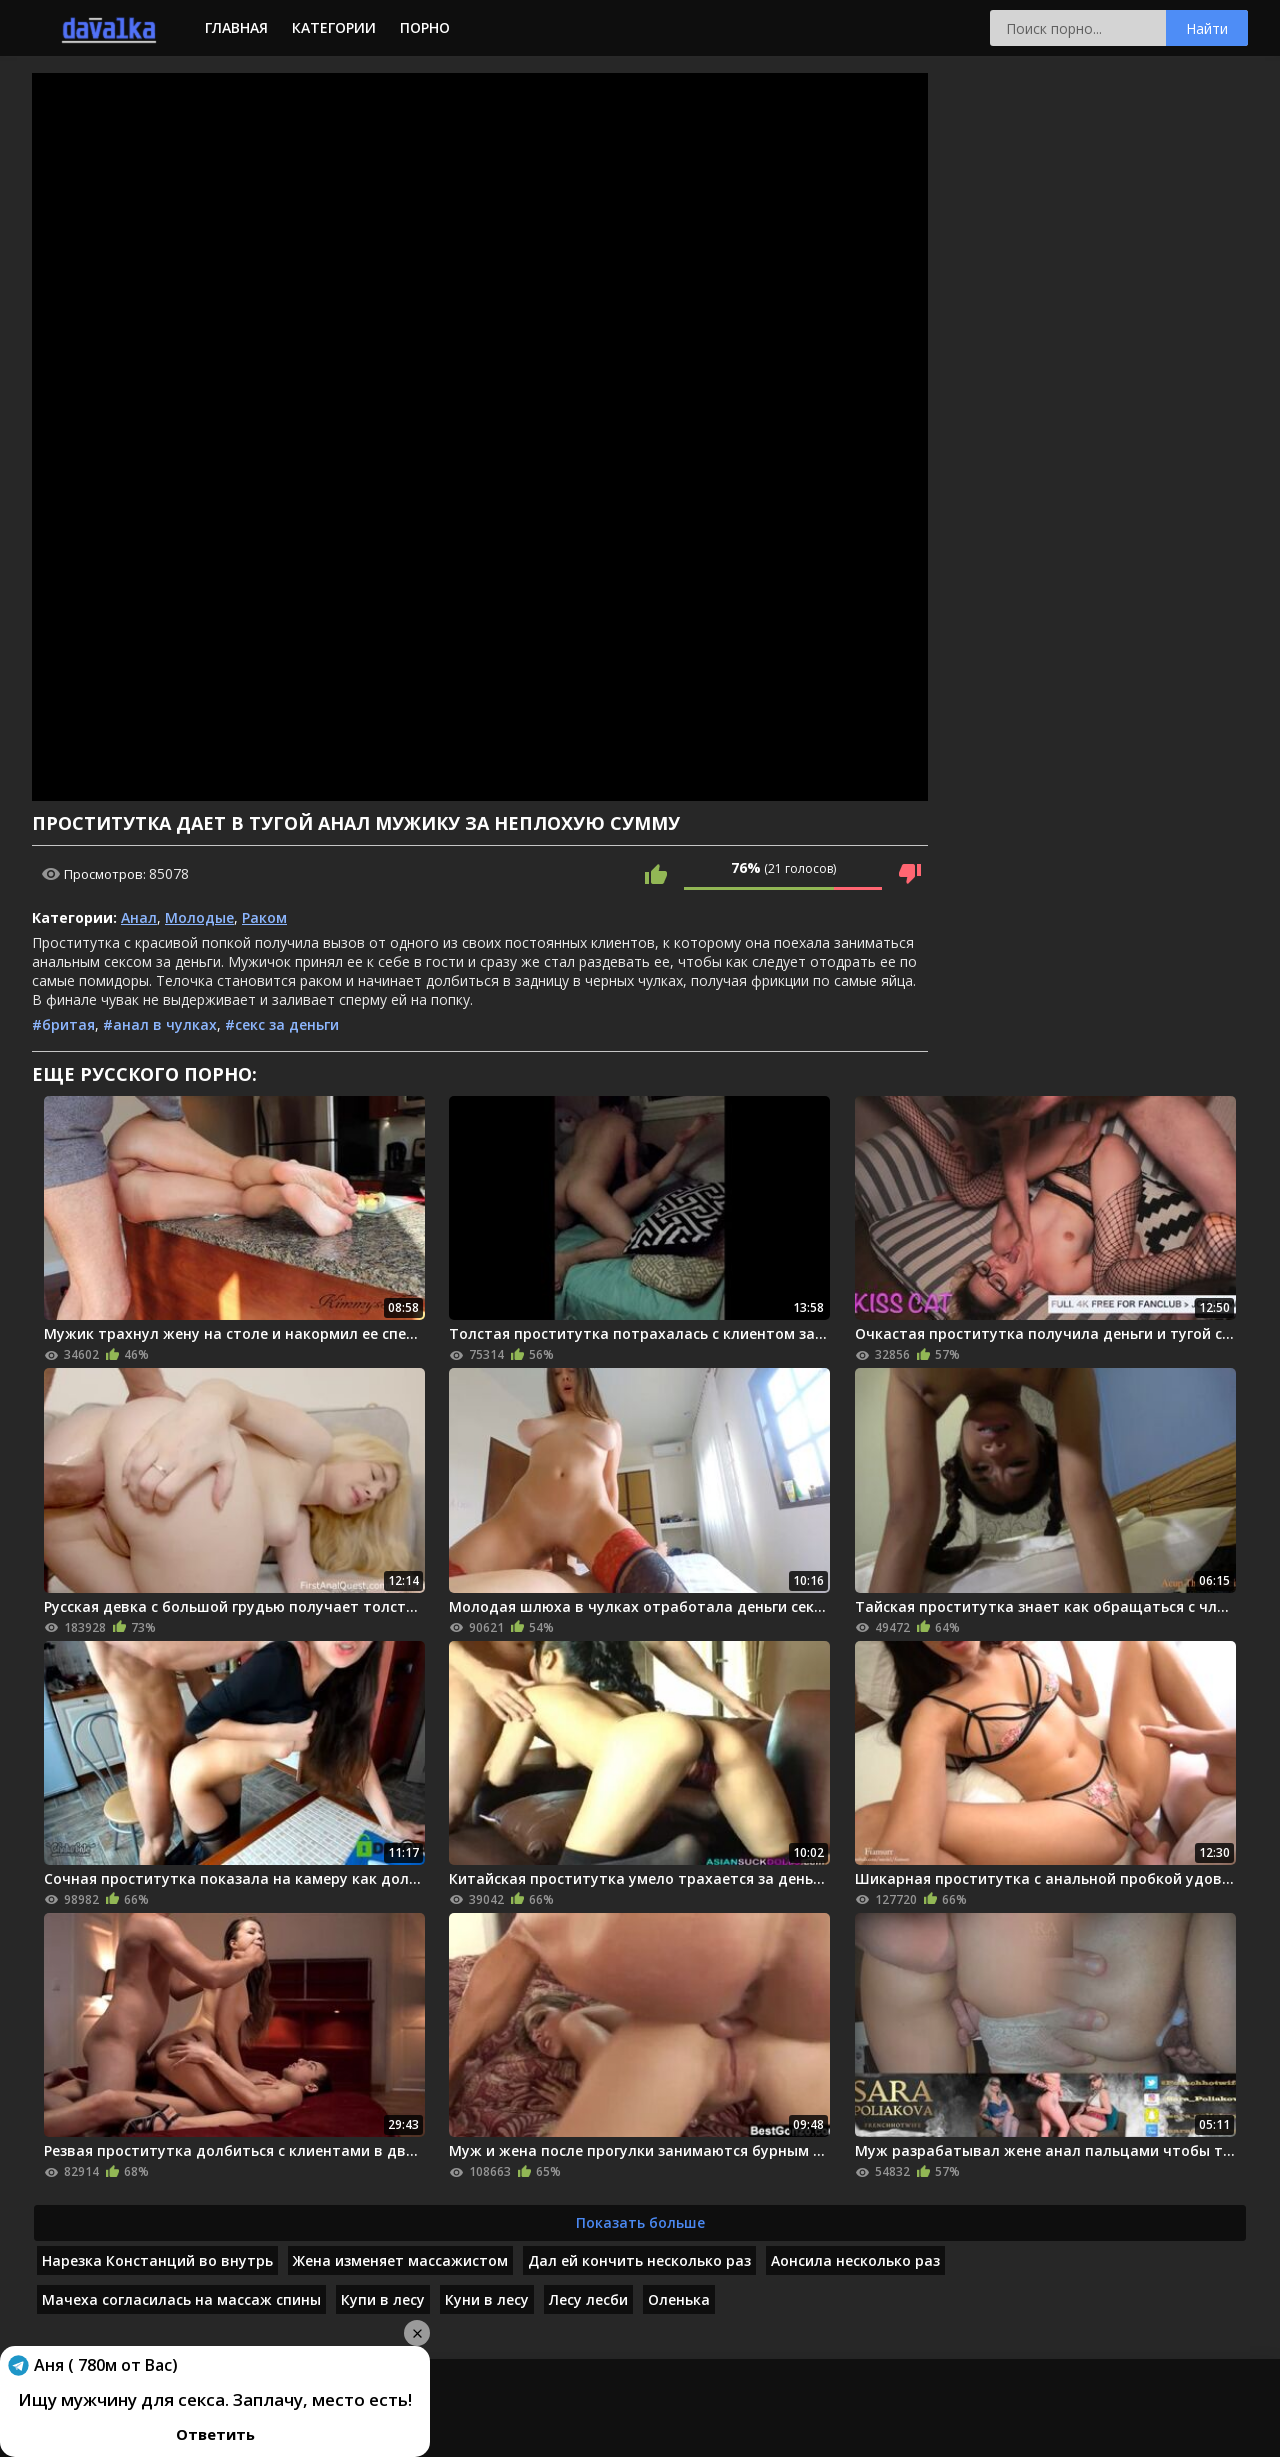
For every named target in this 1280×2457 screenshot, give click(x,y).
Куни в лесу (487, 2299)
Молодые (199, 917)
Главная (236, 27)
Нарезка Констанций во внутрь (157, 2260)
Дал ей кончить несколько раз (639, 2260)
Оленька (679, 2299)
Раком (264, 917)
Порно (425, 27)
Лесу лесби (588, 2299)
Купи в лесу (383, 2299)
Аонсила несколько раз (855, 2260)
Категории (334, 27)
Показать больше (640, 2222)
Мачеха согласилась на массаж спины (181, 2299)
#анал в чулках (160, 1024)
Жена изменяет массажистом (400, 2260)
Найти (1207, 28)
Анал (139, 917)
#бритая (63, 1024)
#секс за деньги (282, 1024)
